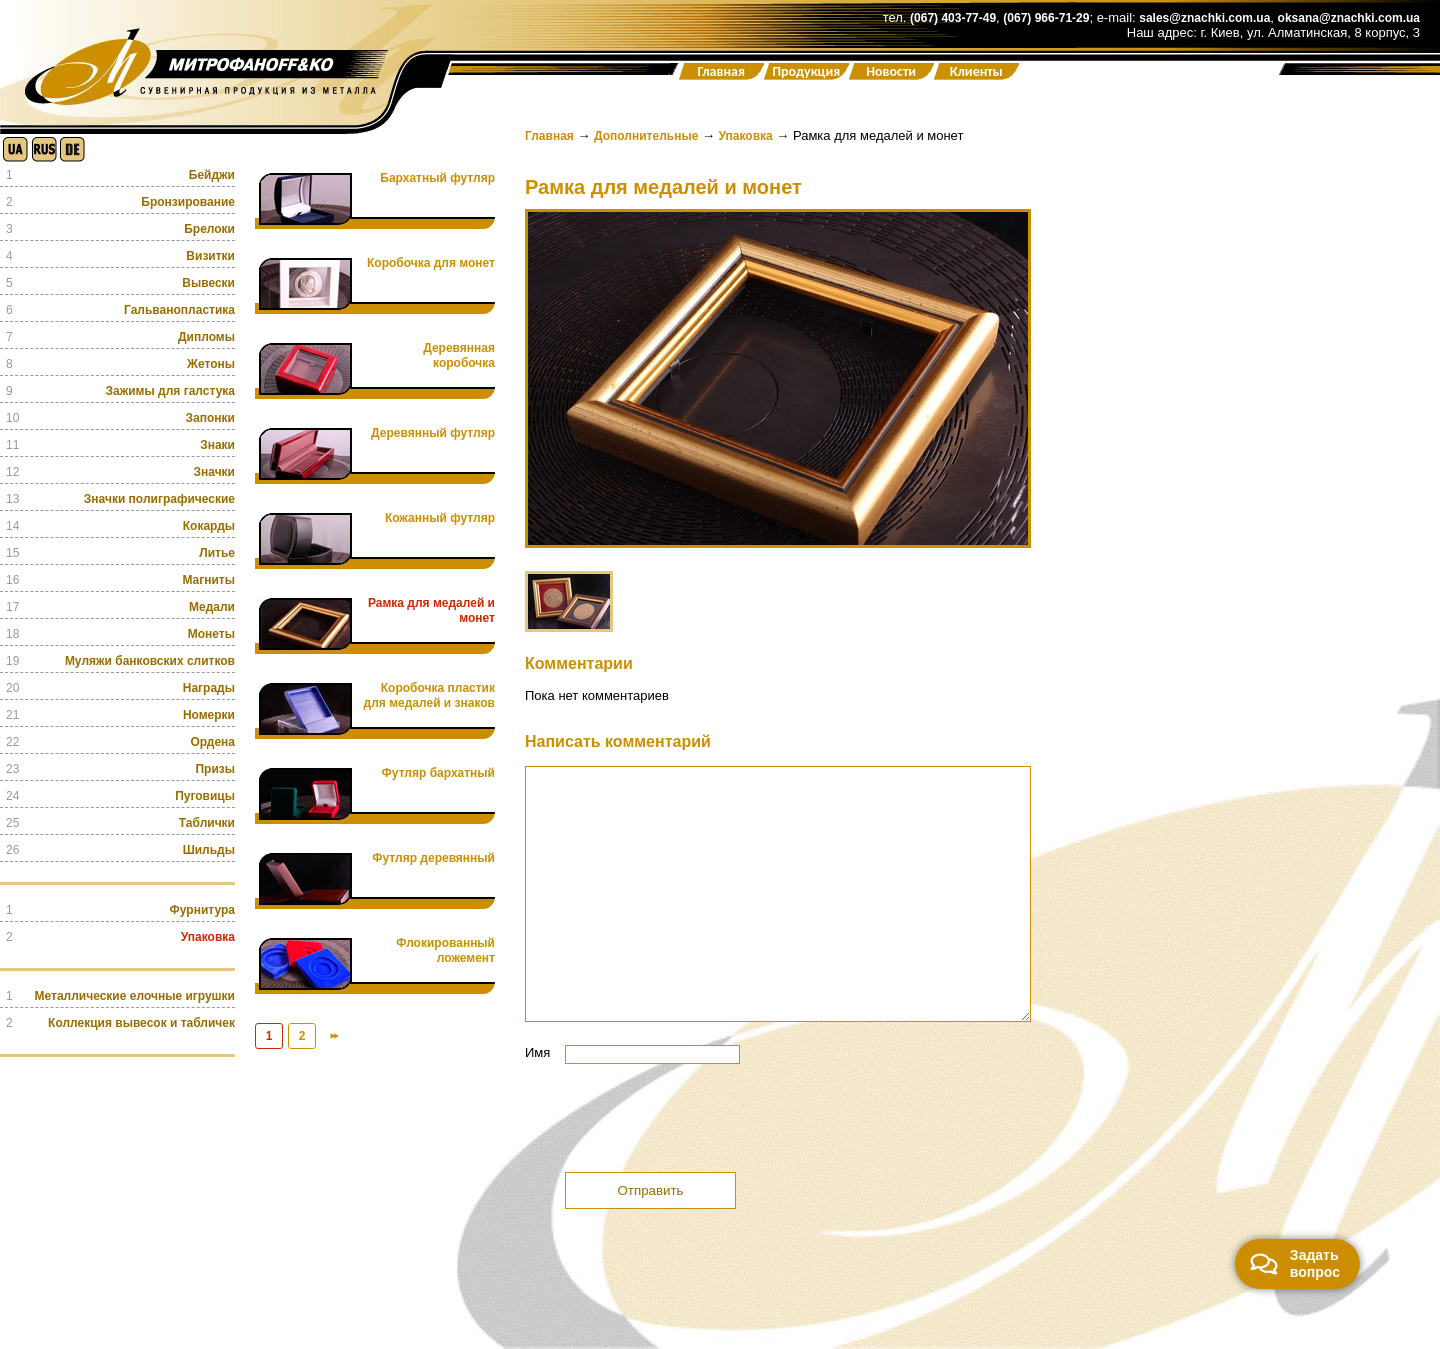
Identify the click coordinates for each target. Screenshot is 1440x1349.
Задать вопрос (1295, 1263)
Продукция (806, 71)
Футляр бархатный (438, 773)
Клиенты (976, 71)
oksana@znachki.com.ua (1349, 18)
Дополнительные (646, 136)
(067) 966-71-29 (1046, 18)
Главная (720, 71)
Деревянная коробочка (459, 355)
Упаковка (746, 136)
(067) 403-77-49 (953, 18)
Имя (537, 1052)
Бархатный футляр (437, 178)
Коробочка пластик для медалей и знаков (429, 695)
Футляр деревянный (433, 858)
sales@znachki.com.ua (1204, 18)
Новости (891, 71)
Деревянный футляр (433, 433)
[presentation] (677, 1123)
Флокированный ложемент (445, 950)
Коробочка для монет (431, 263)
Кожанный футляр (440, 518)
